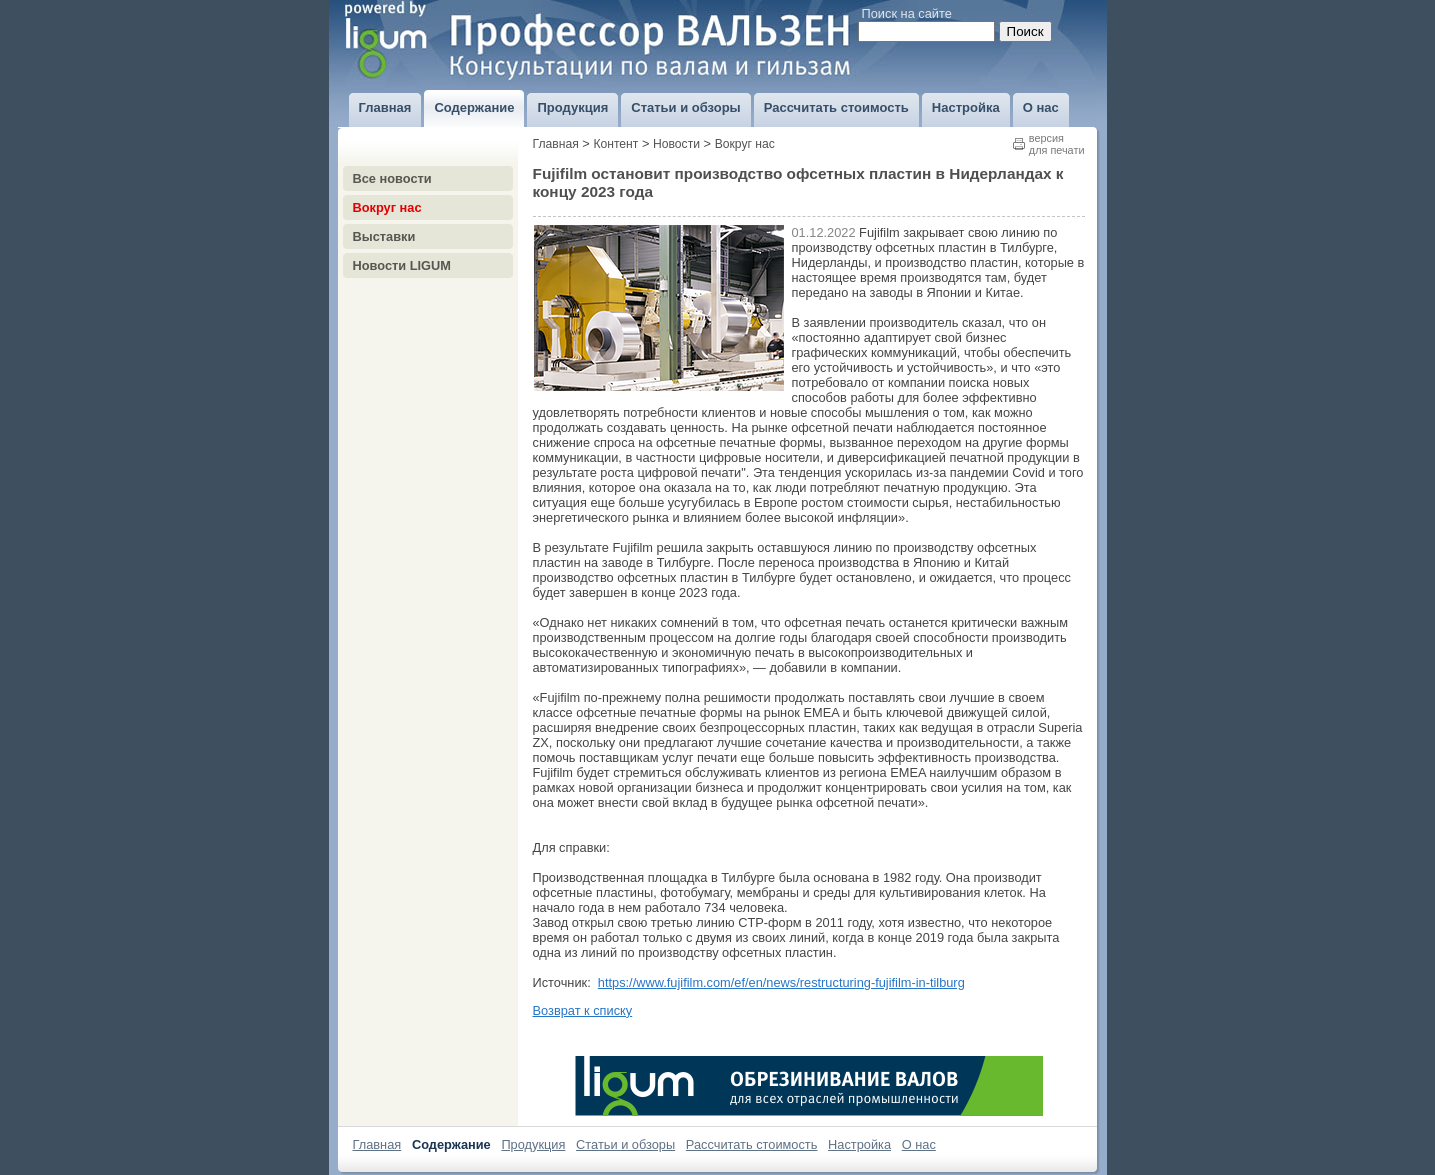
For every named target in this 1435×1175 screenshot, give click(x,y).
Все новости (392, 178)
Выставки (384, 236)
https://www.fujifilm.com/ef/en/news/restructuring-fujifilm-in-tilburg (781, 982)
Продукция (533, 1144)
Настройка (859, 1144)
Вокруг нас (387, 207)
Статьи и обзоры (625, 1144)
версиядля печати (1057, 144)
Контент (615, 144)
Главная (556, 144)
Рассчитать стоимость (752, 1144)
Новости (676, 144)
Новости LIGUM (402, 265)
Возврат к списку (583, 1010)
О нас (919, 1144)
